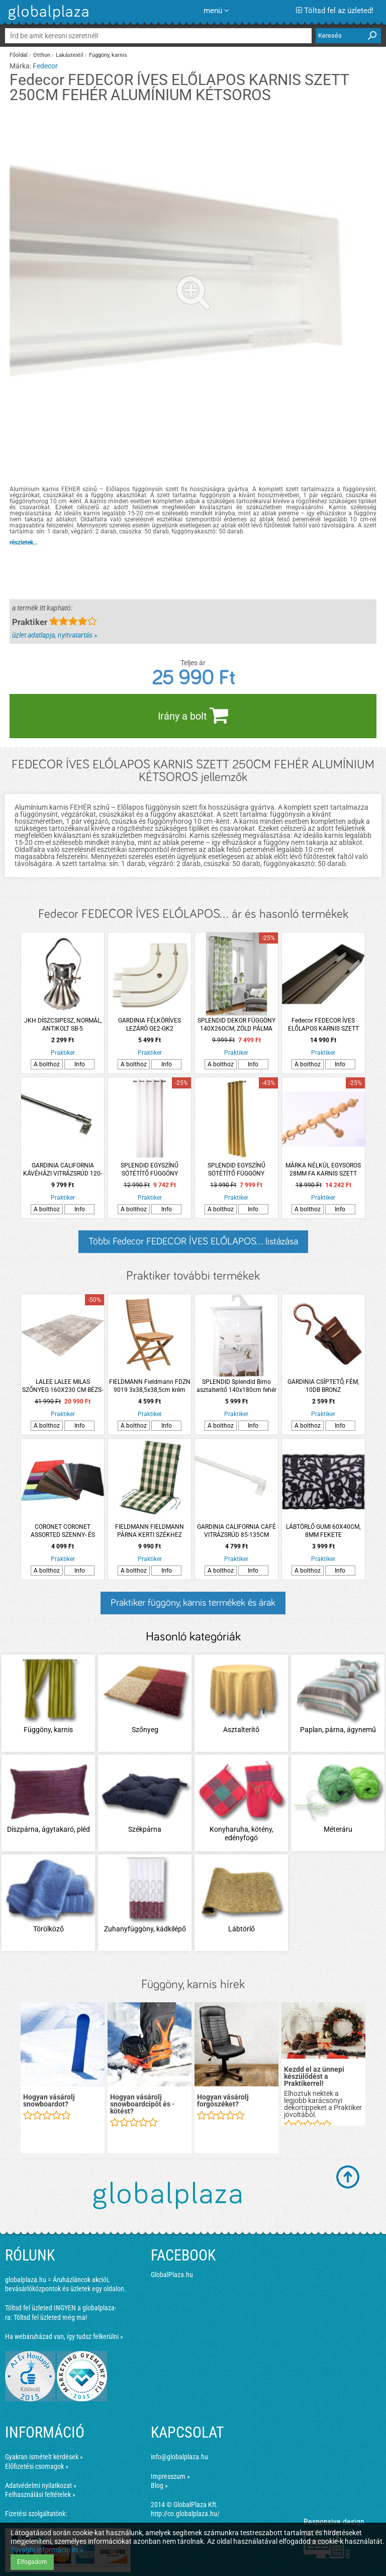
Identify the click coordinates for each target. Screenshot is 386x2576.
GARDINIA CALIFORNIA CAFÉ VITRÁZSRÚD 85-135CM (236, 1530)
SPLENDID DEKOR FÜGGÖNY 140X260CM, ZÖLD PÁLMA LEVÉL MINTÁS (236, 1025)
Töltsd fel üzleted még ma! (50, 2317)
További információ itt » (47, 2550)
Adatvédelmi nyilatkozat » (40, 2485)
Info (79, 1064)
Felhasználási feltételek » (40, 2494)
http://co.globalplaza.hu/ (185, 2514)
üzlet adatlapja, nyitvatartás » (54, 635)
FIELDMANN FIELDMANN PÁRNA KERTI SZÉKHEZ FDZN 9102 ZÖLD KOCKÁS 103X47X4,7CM (150, 1531)
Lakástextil (69, 55)
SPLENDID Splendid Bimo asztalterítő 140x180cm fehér (236, 1385)
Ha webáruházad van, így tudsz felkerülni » (64, 2336)
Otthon (41, 55)
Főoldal (19, 55)
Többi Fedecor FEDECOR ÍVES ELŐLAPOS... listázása (193, 1241)
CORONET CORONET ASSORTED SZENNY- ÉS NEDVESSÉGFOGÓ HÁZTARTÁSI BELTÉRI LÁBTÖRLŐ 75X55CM (63, 1531)
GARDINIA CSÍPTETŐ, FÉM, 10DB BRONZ (323, 1385)
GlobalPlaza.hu (172, 2275)
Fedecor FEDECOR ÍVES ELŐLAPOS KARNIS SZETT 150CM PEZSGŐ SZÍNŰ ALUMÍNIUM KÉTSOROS (323, 1025)
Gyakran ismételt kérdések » (44, 2457)
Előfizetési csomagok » (36, 2466)
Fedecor (45, 66)
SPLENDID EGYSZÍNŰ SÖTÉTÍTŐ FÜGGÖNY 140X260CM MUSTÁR (236, 1170)
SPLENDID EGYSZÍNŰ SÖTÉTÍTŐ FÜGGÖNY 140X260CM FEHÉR (149, 1170)
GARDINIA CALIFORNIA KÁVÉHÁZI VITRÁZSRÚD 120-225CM (62, 1170)
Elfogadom (32, 2561)
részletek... (24, 542)
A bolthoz (47, 1064)
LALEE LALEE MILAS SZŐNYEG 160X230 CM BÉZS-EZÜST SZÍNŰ (62, 1386)
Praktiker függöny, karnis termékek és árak (193, 1603)
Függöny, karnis (108, 55)
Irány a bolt (193, 715)
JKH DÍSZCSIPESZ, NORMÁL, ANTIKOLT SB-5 (63, 1024)
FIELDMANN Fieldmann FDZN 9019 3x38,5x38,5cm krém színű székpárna (149, 1386)
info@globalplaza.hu (179, 2457)
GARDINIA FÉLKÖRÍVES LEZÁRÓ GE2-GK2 (149, 1024)
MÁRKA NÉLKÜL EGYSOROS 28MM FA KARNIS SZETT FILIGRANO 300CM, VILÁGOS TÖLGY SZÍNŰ (323, 1170)
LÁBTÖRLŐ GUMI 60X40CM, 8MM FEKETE (323, 1530)
